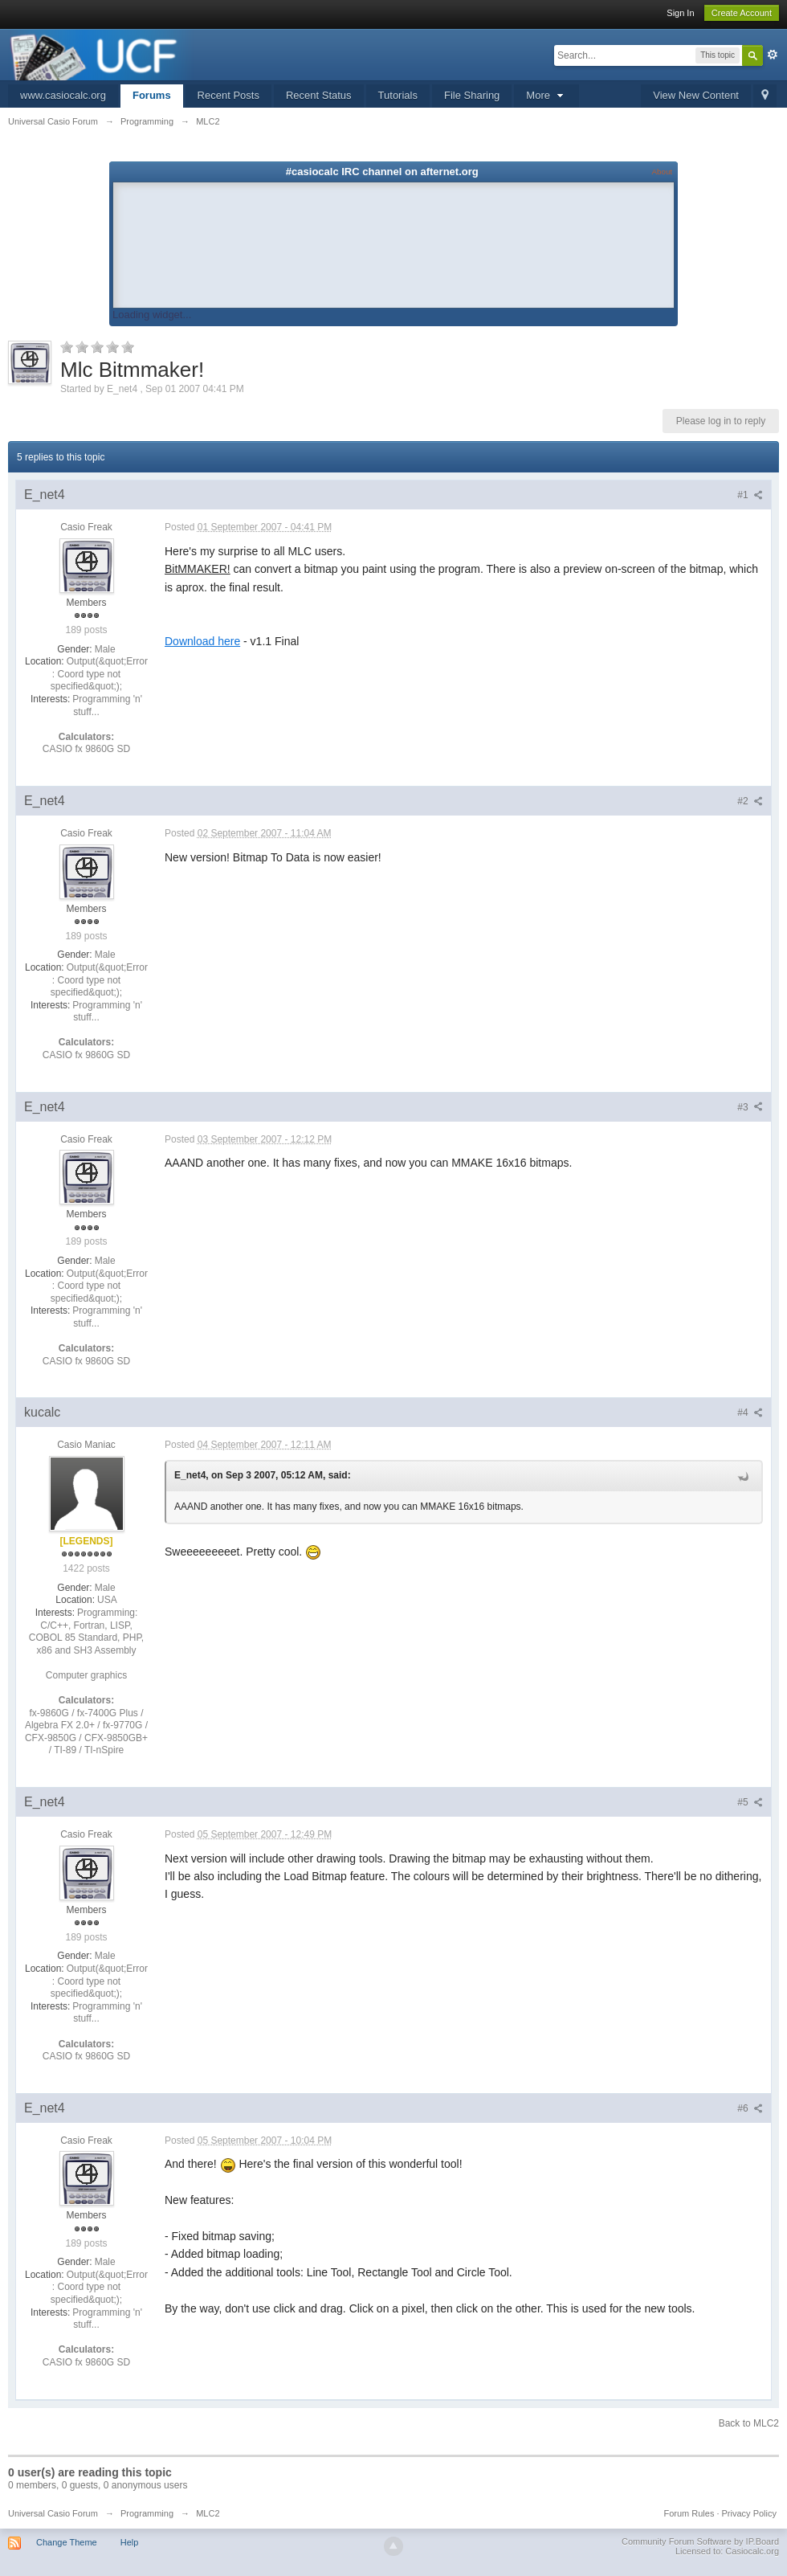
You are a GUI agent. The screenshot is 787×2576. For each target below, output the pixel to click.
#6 (750, 2108)
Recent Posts (228, 95)
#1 (750, 495)
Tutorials (398, 95)
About (662, 171)
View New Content (696, 95)
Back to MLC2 (749, 2423)
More (546, 95)
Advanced (772, 54)
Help (129, 2542)
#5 (750, 1802)
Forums (152, 95)
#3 (750, 1107)
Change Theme (66, 2542)
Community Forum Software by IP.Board (700, 2541)
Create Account (742, 13)
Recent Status (319, 95)
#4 (750, 1412)
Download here (202, 641)
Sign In (680, 13)
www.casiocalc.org (63, 95)
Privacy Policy (749, 2513)
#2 (750, 801)
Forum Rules (688, 2513)
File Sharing (472, 95)
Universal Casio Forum (53, 2513)
